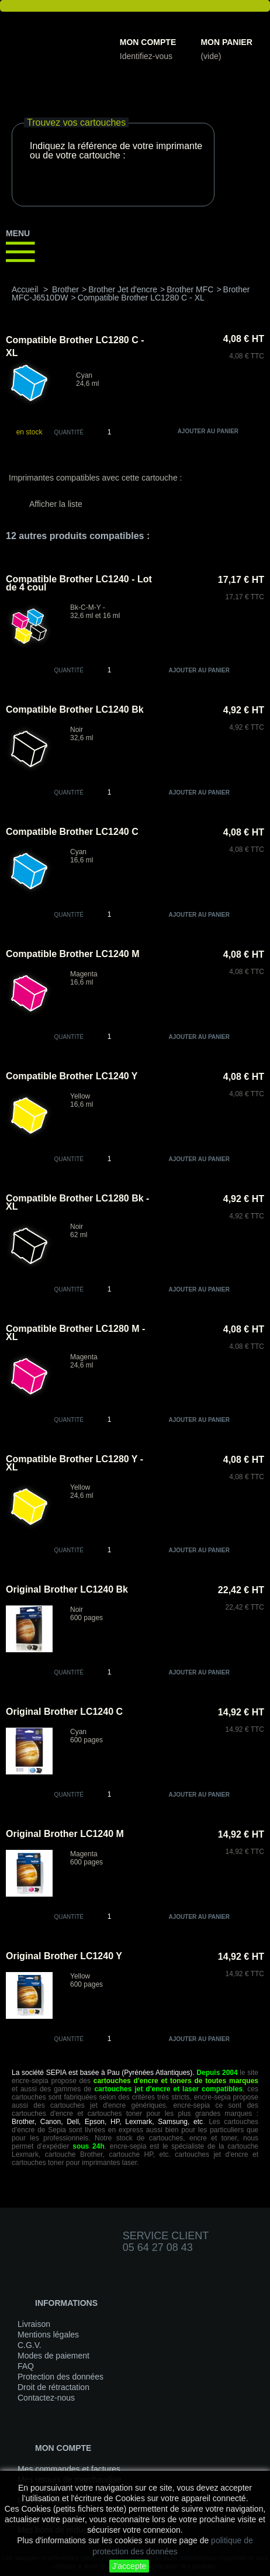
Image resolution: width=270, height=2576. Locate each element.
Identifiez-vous (146, 56)
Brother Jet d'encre (122, 289)
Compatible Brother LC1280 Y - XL (74, 1463)
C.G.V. (29, 2345)
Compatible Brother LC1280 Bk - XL (77, 1202)
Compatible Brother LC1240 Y (72, 1076)
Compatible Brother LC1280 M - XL (75, 1333)
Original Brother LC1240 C (64, 1712)
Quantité (69, 432)
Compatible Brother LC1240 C (72, 832)
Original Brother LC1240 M (65, 1834)
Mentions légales (48, 2334)
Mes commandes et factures (69, 2469)
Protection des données (60, 2376)
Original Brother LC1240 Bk (67, 1589)
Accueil (25, 289)
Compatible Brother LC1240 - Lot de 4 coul (79, 583)
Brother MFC (190, 289)
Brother (65, 289)
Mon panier (226, 42)
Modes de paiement (53, 2355)
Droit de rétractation (53, 2387)
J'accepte (129, 2566)
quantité (69, 670)
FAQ (26, 2366)
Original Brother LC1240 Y (64, 1956)
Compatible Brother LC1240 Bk (75, 709)
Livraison (34, 2324)
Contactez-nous (46, 2397)
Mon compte (148, 42)
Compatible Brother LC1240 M (72, 954)
